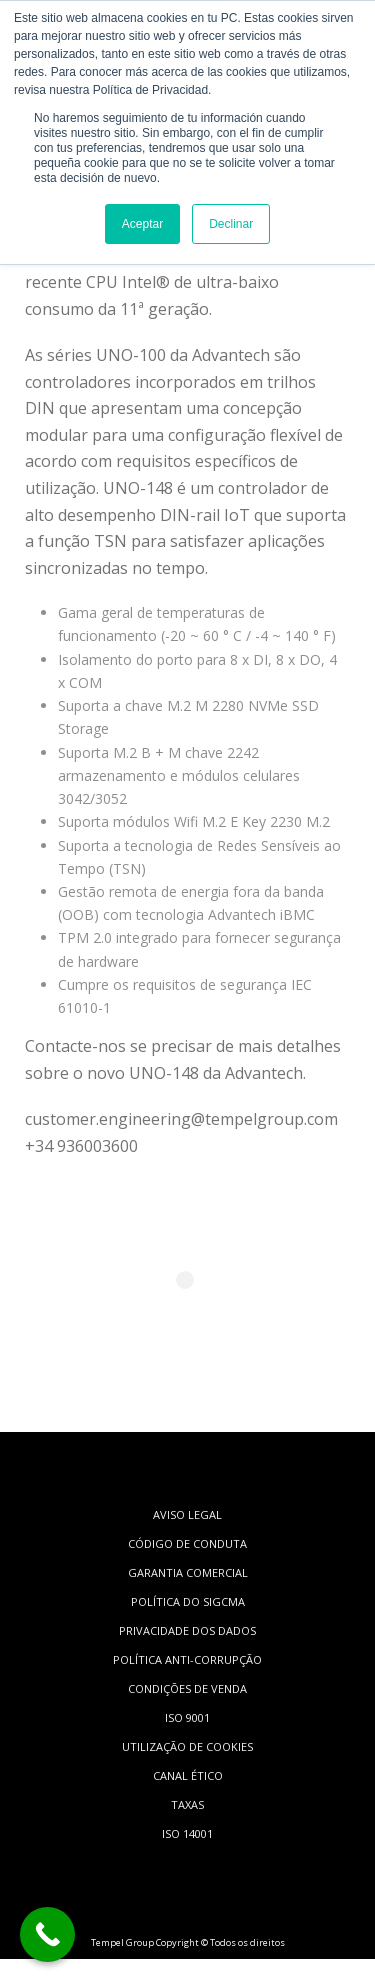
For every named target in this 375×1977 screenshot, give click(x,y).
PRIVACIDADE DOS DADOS (187, 1630)
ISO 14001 (187, 1833)
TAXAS (187, 1804)
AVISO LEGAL (187, 1514)
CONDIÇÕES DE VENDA (187, 1688)
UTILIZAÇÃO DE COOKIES (187, 1746)
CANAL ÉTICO (188, 1775)
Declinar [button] (231, 224)
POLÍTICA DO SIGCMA (188, 1601)
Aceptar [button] (142, 224)
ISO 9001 (187, 1717)
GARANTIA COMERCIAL (188, 1572)
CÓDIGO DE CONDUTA (187, 1543)
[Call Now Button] (47, 1934)
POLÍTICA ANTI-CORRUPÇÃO (187, 1659)
